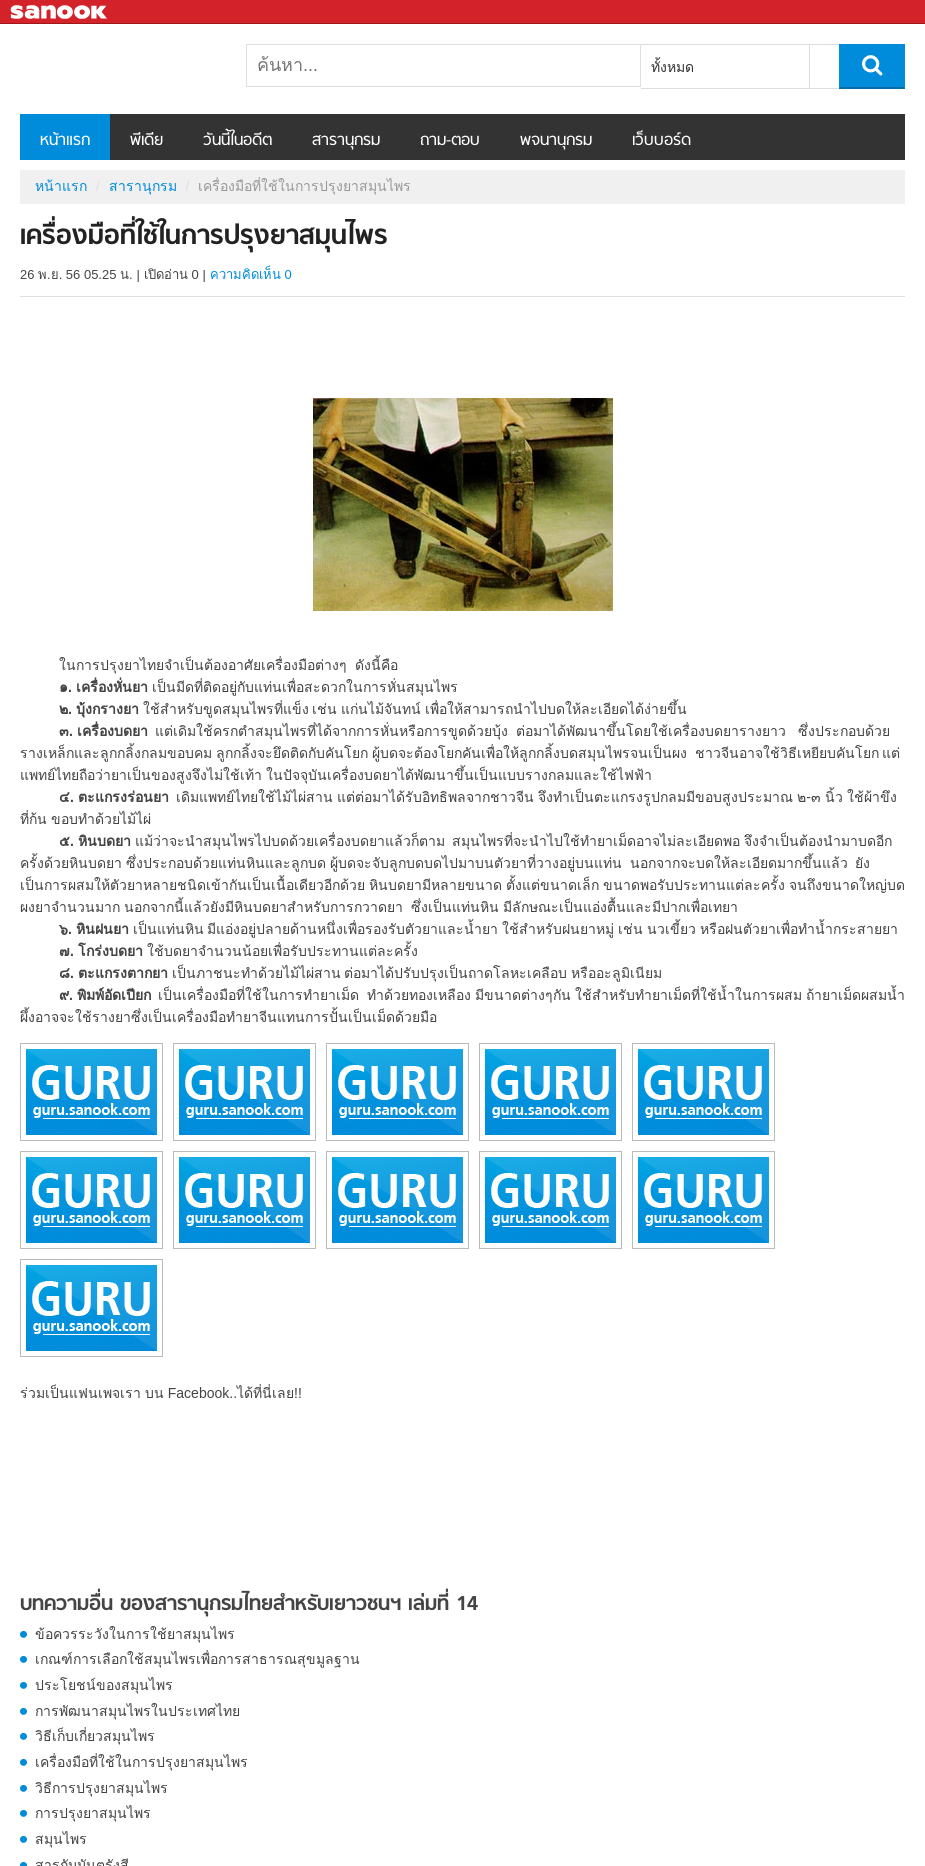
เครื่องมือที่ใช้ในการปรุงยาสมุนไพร (141, 1762)
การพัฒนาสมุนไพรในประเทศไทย (137, 1711)
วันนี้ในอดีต (237, 141)
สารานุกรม (346, 141)
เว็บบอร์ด (661, 141)
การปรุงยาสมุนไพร (93, 1813)
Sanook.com (60, 12)
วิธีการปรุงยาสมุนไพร (101, 1788)
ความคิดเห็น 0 (251, 274)
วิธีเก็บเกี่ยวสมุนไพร (95, 1736)
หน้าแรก (65, 141)
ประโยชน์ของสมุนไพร (104, 1685)
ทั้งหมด (672, 67)
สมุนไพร (61, 1839)
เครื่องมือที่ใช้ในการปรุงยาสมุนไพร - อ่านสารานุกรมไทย (125, 69)
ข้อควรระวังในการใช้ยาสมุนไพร (135, 1634)
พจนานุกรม (556, 141)
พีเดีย (146, 141)
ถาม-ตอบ (450, 141)
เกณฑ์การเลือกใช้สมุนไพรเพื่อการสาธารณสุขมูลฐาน (197, 1659)
